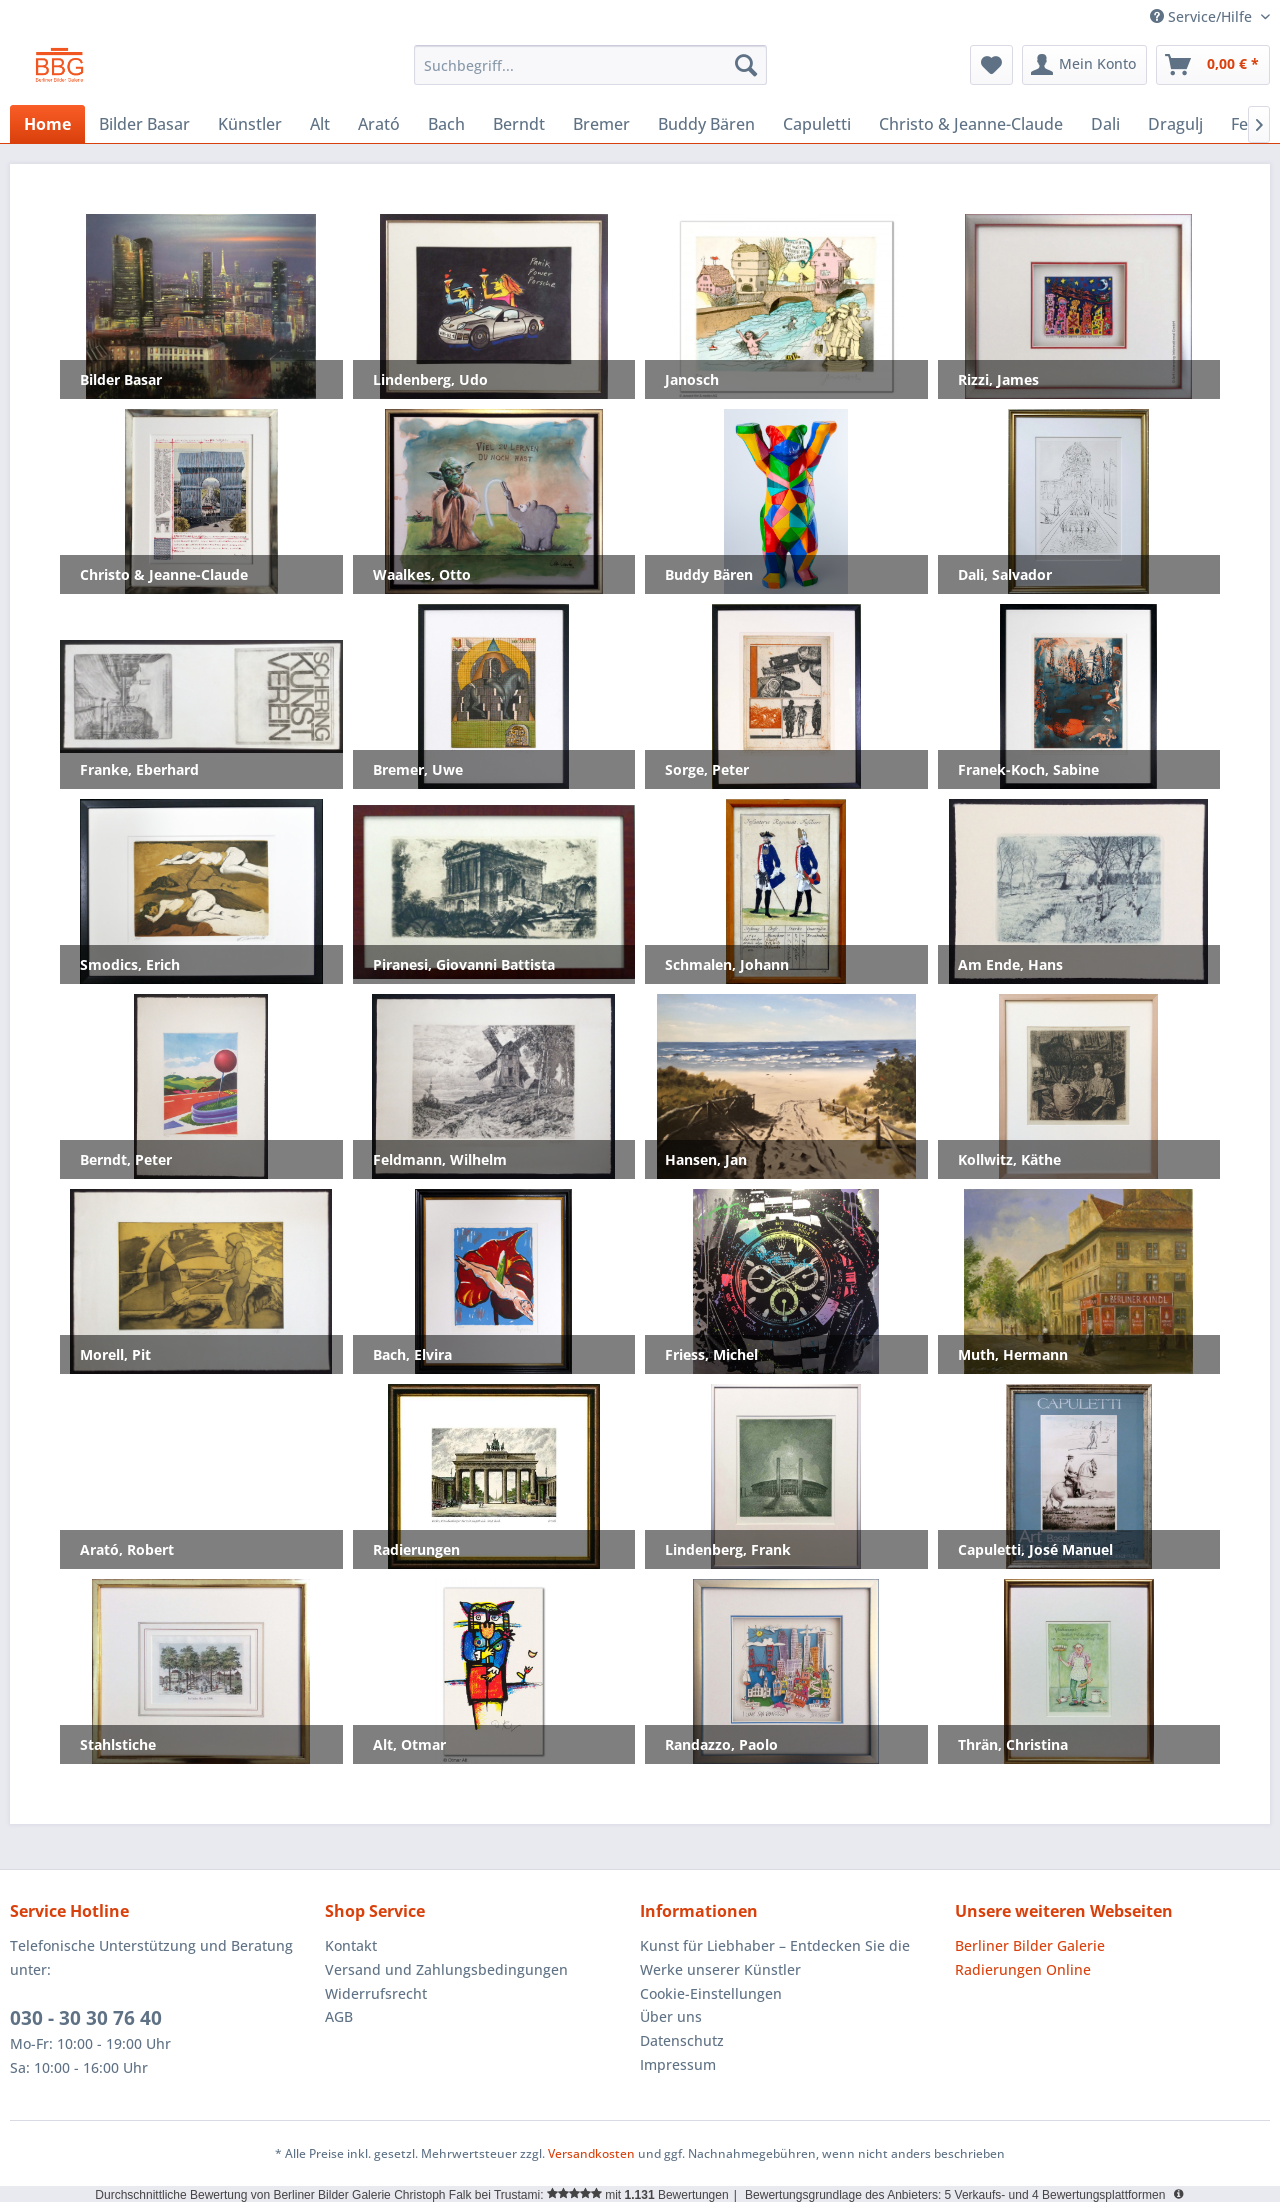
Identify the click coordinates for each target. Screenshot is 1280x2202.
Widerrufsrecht (376, 1993)
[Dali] (1105, 124)
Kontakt (351, 1945)
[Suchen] (746, 65)
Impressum (678, 2064)
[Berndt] (519, 124)
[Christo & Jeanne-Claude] (971, 124)
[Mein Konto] (1084, 65)
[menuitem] (590, 65)
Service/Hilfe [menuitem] (1203, 16)
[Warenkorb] (1213, 65)
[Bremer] (601, 124)
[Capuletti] (817, 124)
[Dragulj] (1175, 124)
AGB (339, 2016)
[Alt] (320, 124)
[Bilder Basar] (144, 124)
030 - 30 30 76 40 (86, 2018)
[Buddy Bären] (706, 124)
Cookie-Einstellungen (711, 1993)
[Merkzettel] (991, 65)
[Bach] (446, 124)
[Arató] (379, 124)
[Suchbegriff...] (590, 65)
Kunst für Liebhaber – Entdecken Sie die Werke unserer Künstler (775, 1957)
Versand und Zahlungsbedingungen (446, 1969)
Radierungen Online (1023, 1969)
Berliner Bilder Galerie (1030, 1945)
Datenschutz (682, 2040)
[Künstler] (250, 124)
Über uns (671, 2016)
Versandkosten (591, 2153)
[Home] (47, 124)
